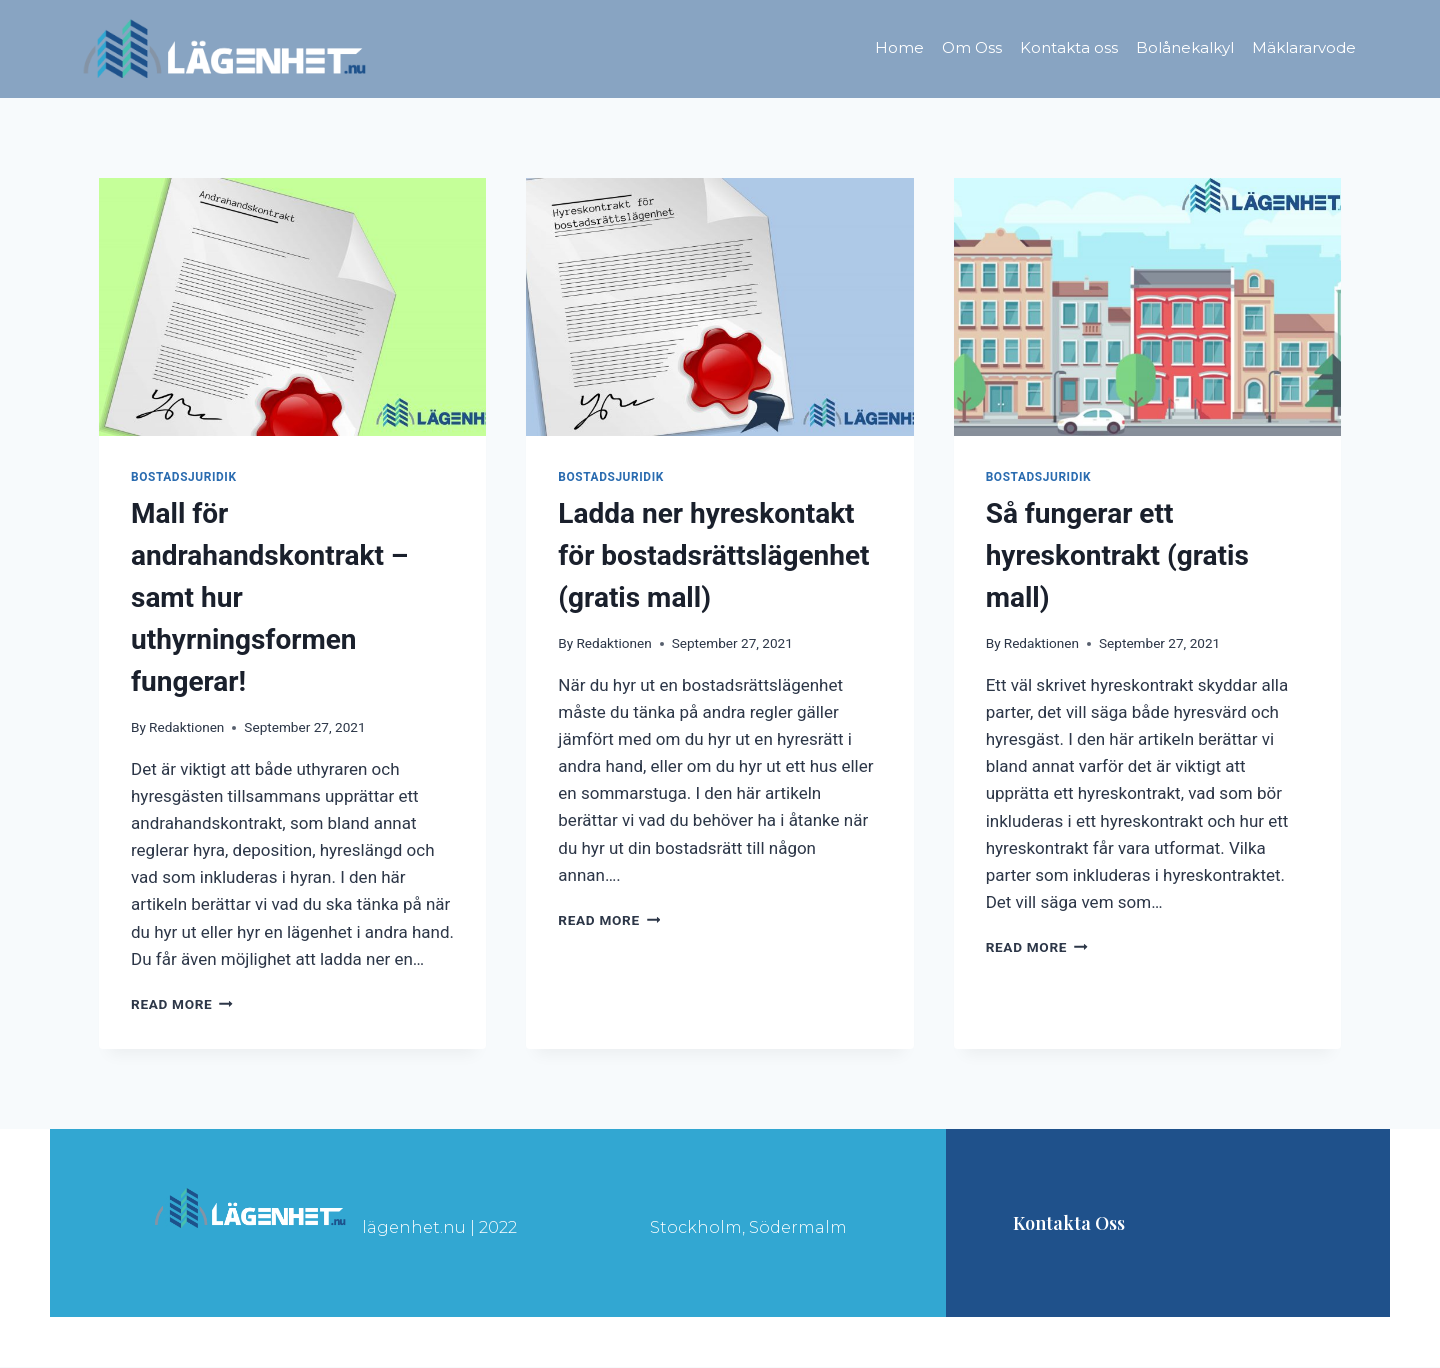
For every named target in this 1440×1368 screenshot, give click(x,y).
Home (899, 47)
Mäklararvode (1304, 47)
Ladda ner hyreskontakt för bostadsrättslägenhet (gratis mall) (713, 555)
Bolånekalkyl (1185, 47)
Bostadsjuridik (184, 477)
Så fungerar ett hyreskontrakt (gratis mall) (1117, 555)
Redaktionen (186, 727)
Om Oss (972, 47)
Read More (182, 1004)
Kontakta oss (1069, 47)
